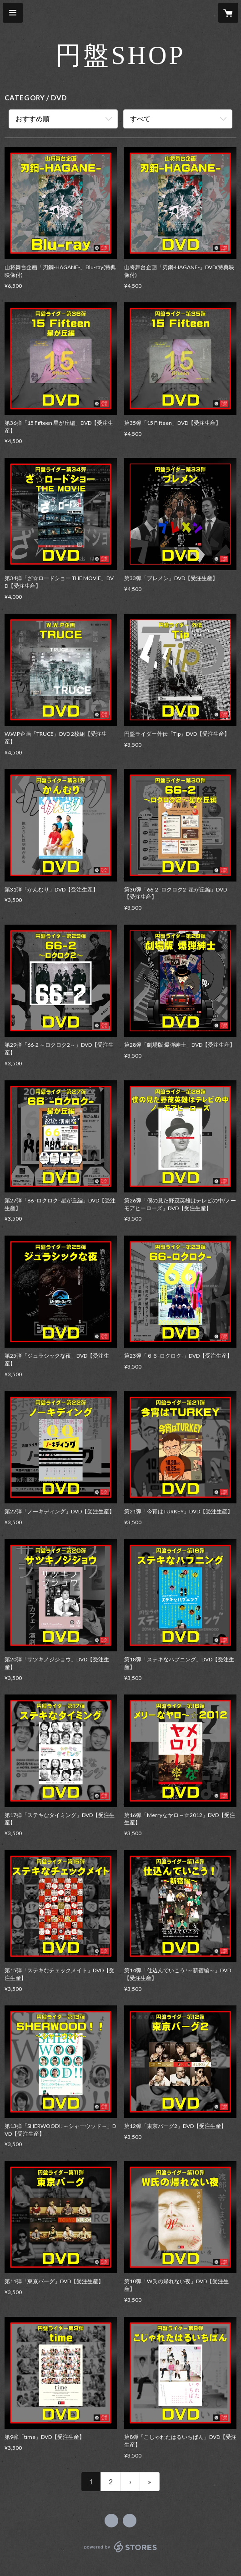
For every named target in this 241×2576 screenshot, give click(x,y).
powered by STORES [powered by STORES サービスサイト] (120, 2552)
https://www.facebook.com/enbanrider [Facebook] (111, 2520)
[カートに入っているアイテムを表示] (228, 13)
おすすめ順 (32, 118)
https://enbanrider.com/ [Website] (129, 2520)
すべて (140, 118)
